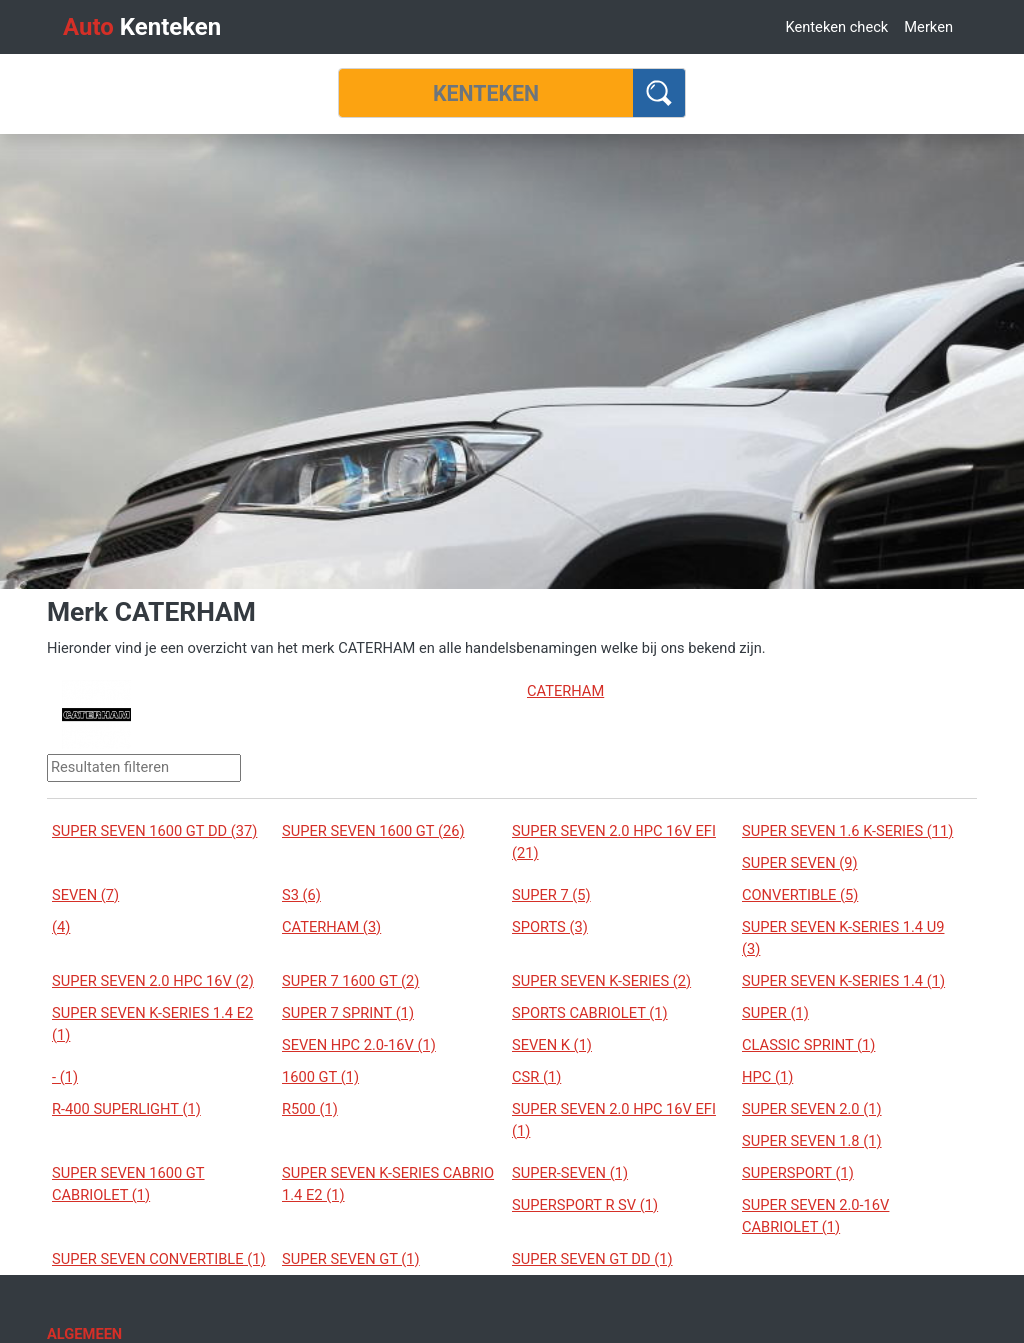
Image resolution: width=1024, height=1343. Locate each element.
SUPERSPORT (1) (798, 1173)
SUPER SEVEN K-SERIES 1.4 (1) (843, 981)
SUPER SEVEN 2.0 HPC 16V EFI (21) (614, 842)
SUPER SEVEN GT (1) (351, 1259)
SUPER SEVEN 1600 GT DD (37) (154, 831)
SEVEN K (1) (552, 1045)
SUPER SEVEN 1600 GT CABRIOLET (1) (128, 1184)
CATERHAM (565, 691)
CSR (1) (536, 1077)
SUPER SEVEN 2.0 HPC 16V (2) (153, 981)
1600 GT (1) (320, 1077)
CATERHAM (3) (331, 927)
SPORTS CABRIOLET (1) (590, 1013)
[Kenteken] (486, 93)
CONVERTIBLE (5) (800, 895)
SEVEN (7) (85, 895)
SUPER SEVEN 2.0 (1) (812, 1109)
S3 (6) (301, 895)
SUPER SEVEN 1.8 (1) (812, 1141)
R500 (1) (310, 1109)
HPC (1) (767, 1077)
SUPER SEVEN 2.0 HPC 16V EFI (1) (614, 1120)
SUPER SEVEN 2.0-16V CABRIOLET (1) (815, 1216)
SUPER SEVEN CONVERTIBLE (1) (159, 1259)
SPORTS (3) (550, 927)
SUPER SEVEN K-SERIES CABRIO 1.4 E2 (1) (388, 1184)
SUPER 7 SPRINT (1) (348, 1013)
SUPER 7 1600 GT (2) (350, 981)
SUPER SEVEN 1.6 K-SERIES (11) (847, 831)
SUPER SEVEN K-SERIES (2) (601, 981)
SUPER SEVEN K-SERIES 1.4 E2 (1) (152, 1024)
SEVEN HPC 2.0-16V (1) (359, 1045)
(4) (61, 927)
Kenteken (142, 27)
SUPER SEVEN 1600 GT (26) (373, 831)
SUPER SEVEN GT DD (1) (592, 1259)
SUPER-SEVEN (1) (570, 1173)
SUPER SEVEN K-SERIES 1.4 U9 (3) (843, 938)
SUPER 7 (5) (551, 895)
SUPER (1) (775, 1013)
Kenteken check (836, 27)
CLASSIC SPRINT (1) (808, 1045)
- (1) (65, 1077)
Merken (928, 27)
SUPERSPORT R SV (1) (585, 1205)
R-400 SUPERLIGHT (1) (126, 1109)
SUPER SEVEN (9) (800, 863)
